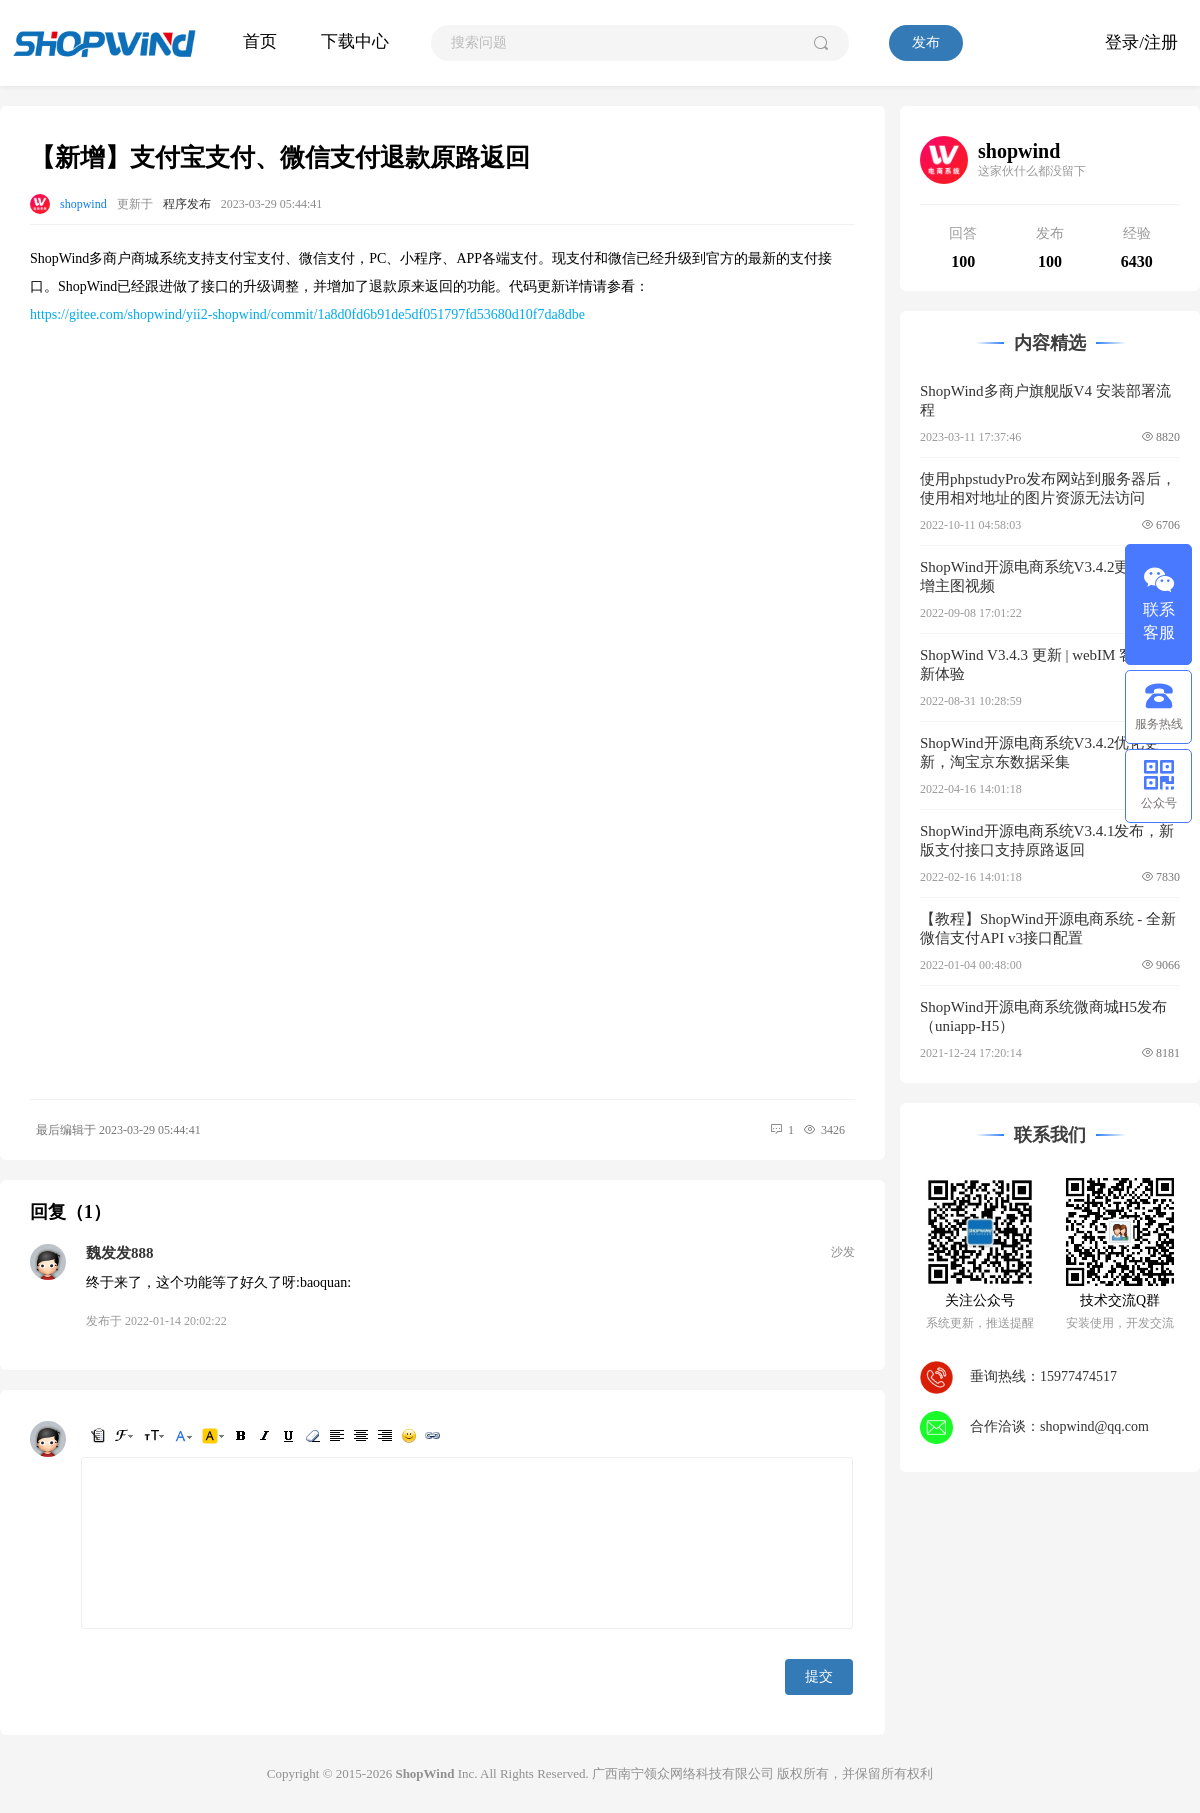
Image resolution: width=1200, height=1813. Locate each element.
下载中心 (355, 41)
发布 (926, 42)
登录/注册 (1141, 42)
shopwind (83, 204)
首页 (260, 41)
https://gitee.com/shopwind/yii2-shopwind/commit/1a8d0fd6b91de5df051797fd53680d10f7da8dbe (307, 314)
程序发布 (187, 204)
